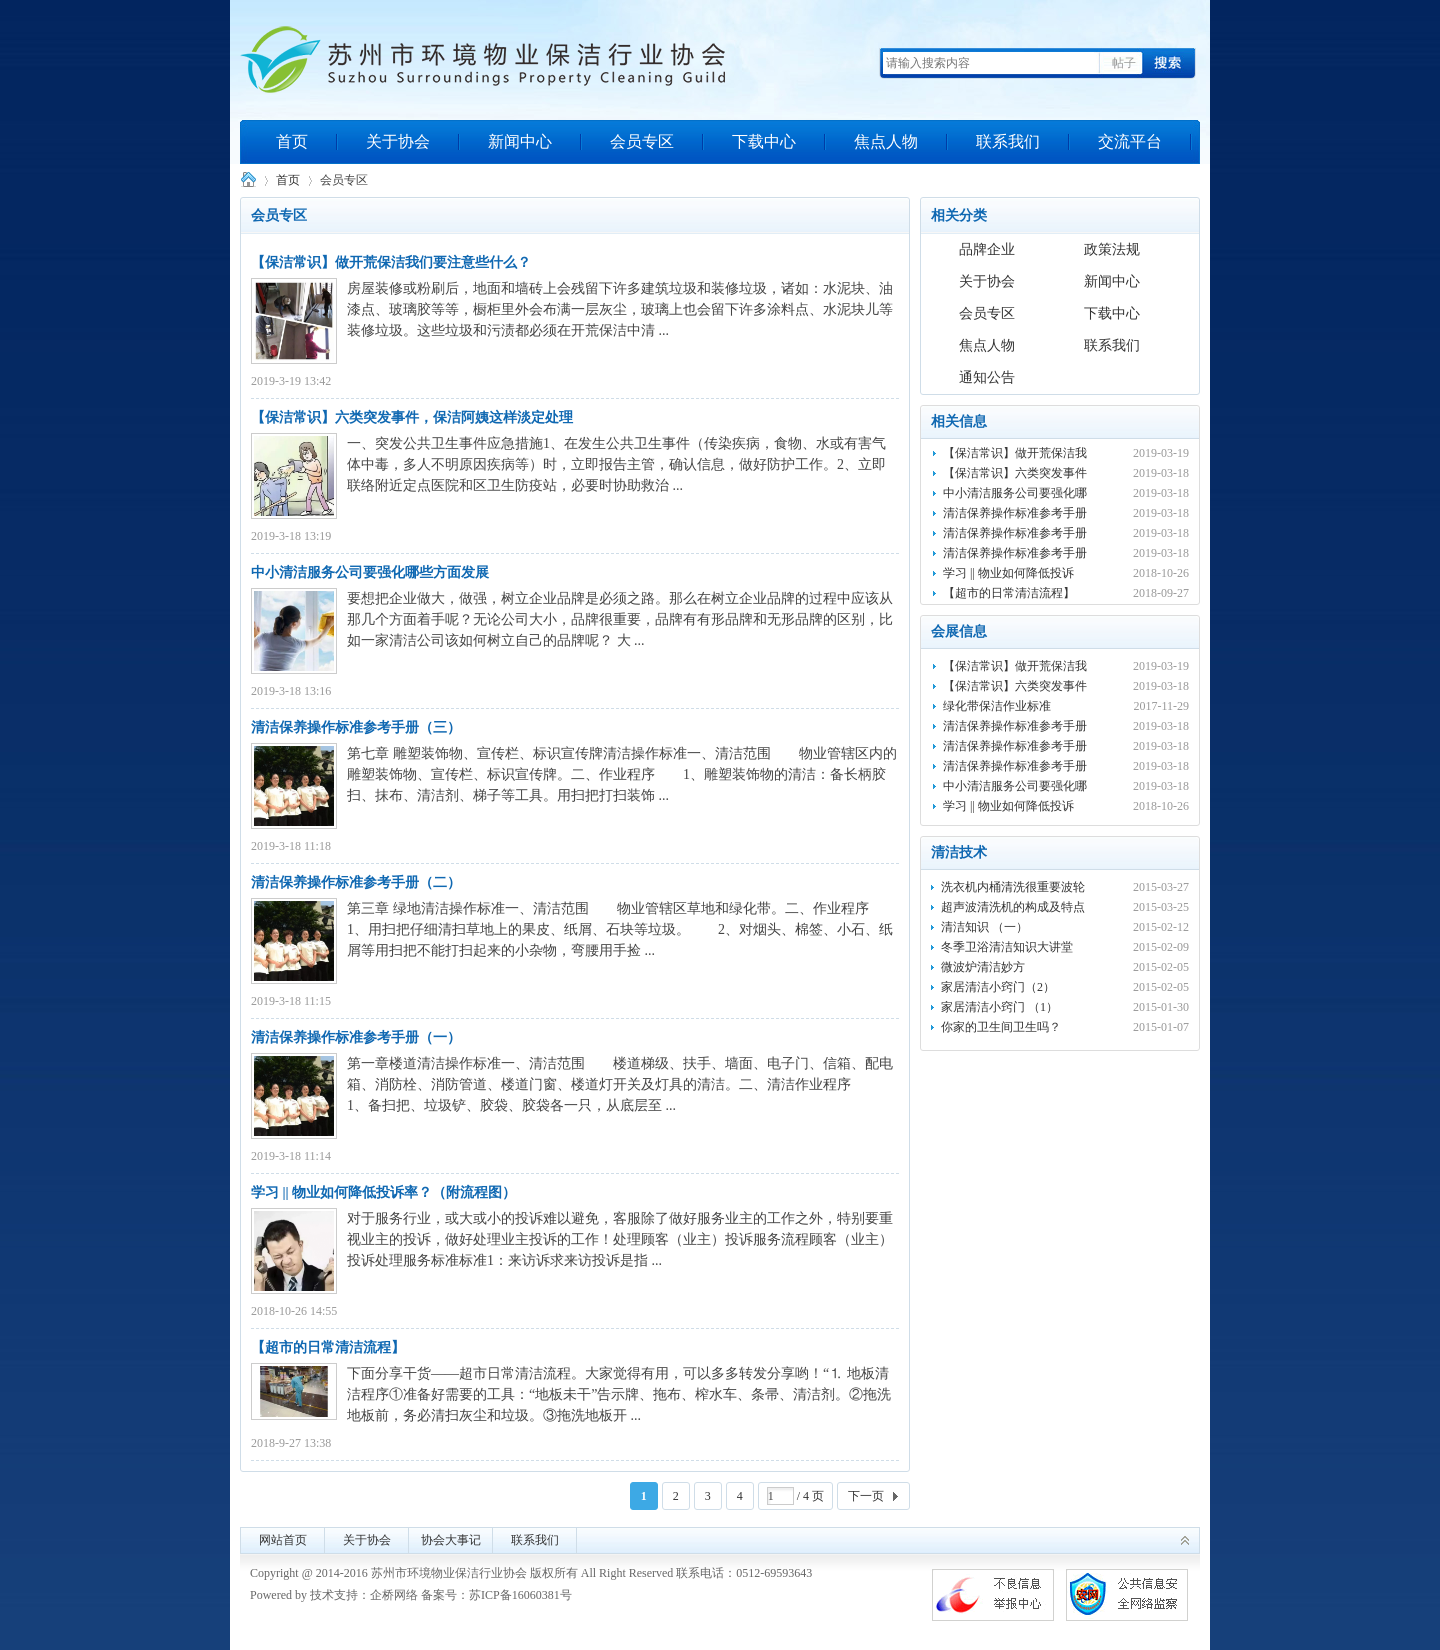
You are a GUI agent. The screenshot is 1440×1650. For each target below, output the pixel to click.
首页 (292, 141)
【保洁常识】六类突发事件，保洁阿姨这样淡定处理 (412, 417)
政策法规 (1112, 249)
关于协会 (398, 141)
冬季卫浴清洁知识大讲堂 (1007, 947)
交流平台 (1130, 141)
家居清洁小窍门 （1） (999, 1007)
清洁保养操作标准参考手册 (1015, 513)
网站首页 (283, 1540)
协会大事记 (451, 1540)
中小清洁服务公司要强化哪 (1015, 493)
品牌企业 (987, 249)
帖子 (1124, 63)
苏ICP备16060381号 (520, 1595)
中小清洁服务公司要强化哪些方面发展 (370, 572)
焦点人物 (886, 141)
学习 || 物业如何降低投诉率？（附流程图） (383, 1192)
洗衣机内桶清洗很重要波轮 (1013, 887)
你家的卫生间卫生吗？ (1001, 1027)
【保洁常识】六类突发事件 (1015, 473)
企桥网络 (394, 1595)
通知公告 (987, 377)
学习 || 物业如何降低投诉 (1008, 573)
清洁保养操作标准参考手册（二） (356, 882)
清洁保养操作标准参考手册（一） (356, 1037)
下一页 (866, 1496)
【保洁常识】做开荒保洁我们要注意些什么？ (391, 262)
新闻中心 (520, 141)
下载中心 (764, 141)
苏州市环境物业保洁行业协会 (248, 180)
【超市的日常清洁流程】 (328, 1347)
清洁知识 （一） (984, 927)
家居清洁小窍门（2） (998, 987)
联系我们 (1008, 141)
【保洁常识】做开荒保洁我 (1015, 453)
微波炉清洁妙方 (983, 967)
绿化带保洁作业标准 (997, 706)
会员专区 (642, 141)
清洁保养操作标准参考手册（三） (356, 727)
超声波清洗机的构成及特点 (1013, 907)
